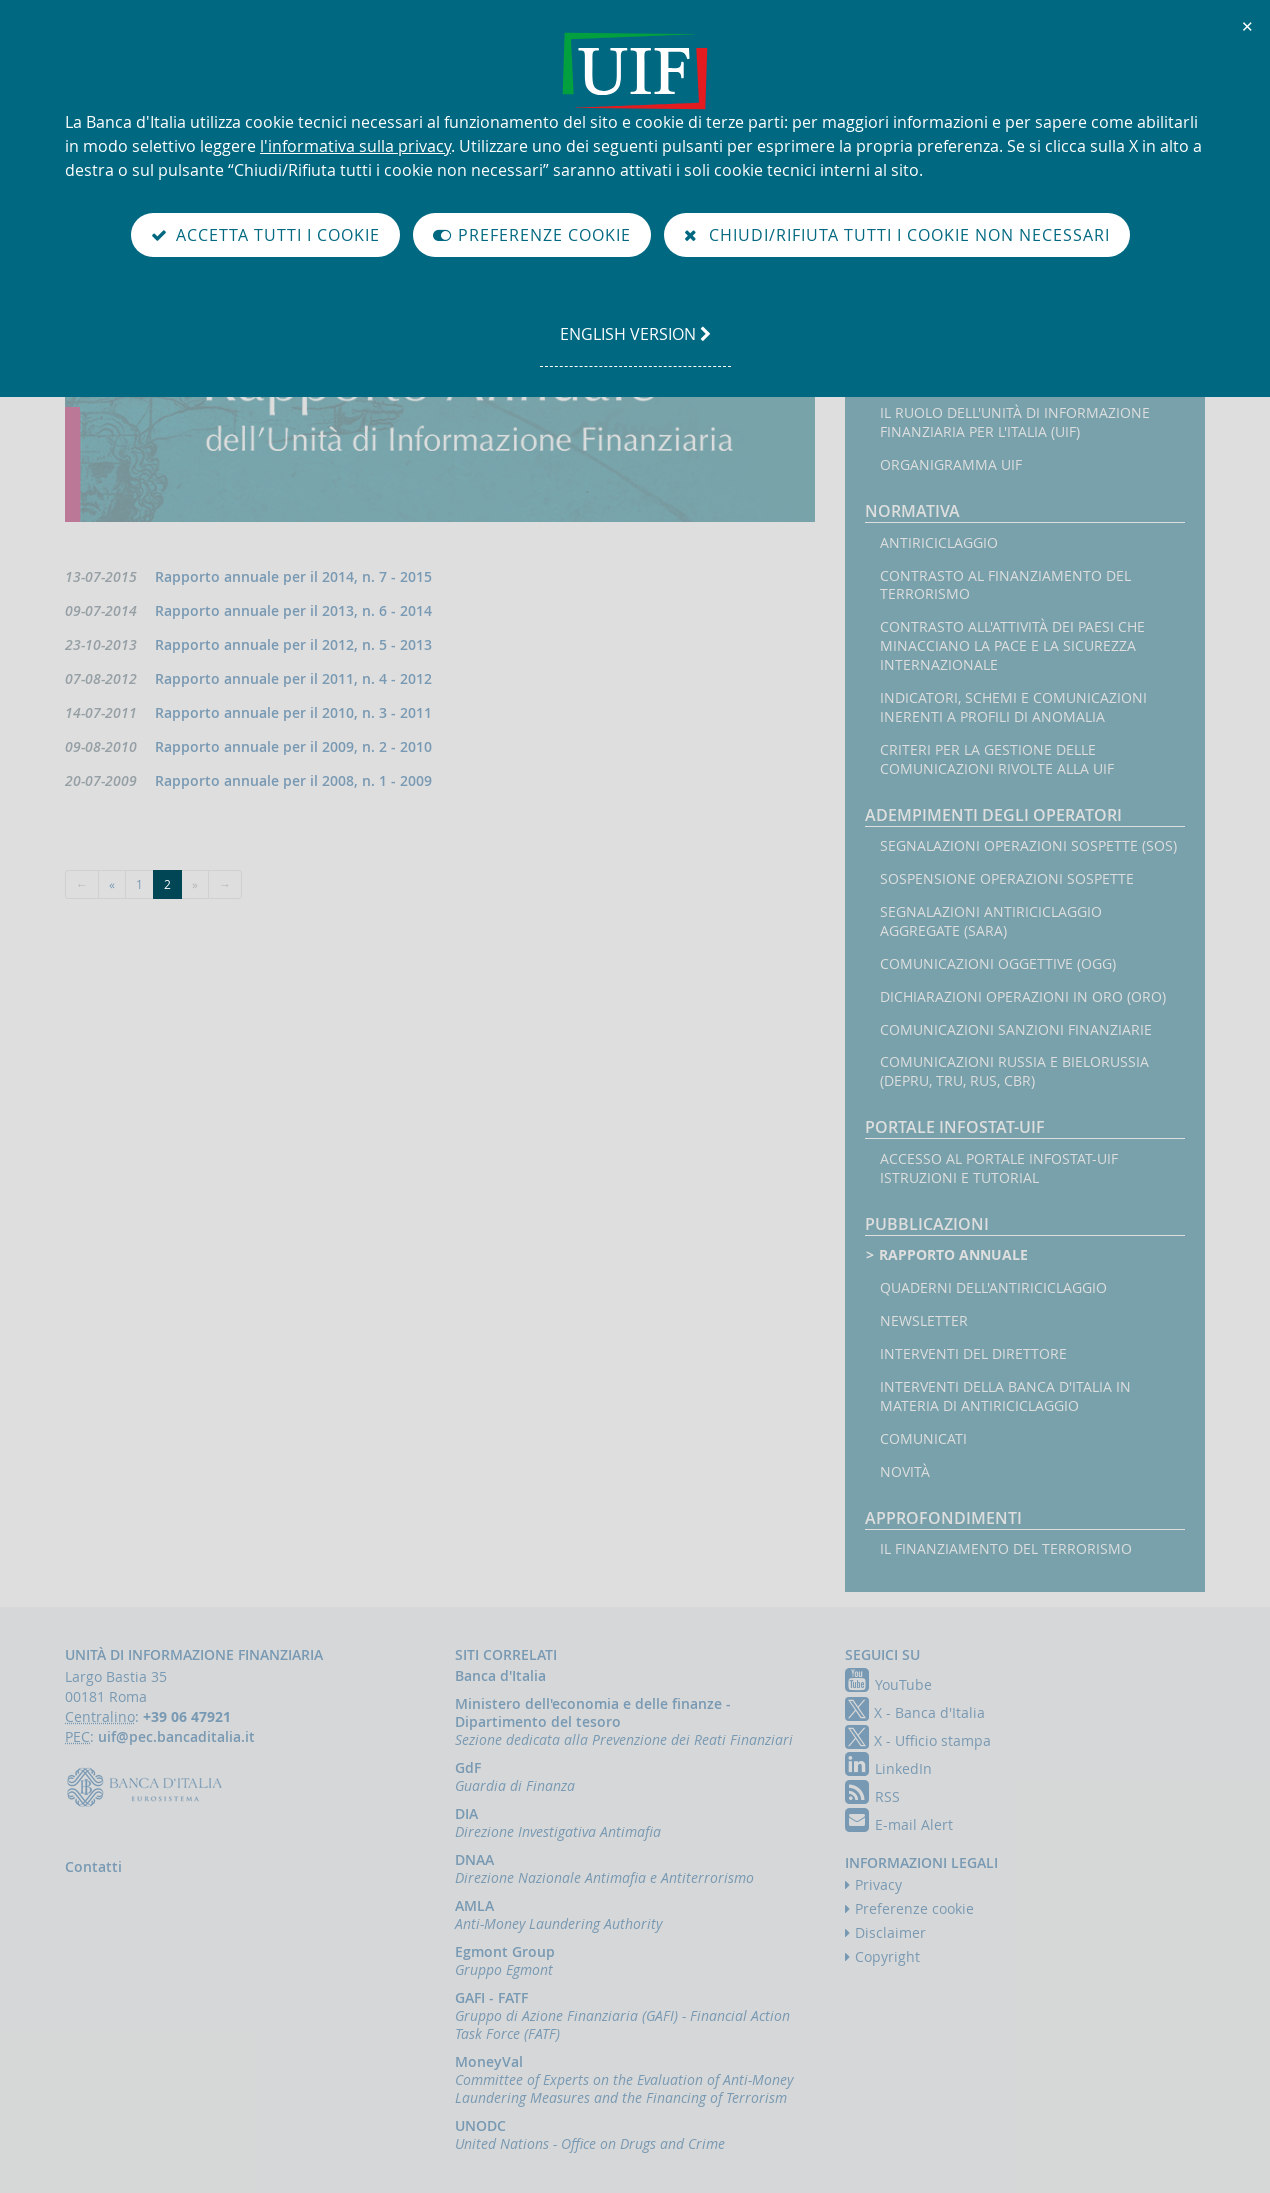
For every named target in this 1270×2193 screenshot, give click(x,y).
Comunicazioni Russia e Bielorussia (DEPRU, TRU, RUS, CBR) (1014, 1071)
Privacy (878, 1884)
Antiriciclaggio (939, 543)
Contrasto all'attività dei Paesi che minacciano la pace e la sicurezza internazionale (1012, 646)
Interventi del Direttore (973, 1354)
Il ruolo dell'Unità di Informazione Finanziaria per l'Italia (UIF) (1015, 422)
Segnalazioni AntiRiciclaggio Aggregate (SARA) (991, 921)
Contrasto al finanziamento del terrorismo (1005, 585)
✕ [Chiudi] (1248, 26)
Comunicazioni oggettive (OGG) (998, 964)
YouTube (888, 1684)
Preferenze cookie (914, 1908)
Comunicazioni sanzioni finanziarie (1016, 1030)
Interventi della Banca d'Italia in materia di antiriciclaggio (1005, 1396)
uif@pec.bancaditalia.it (176, 1736)
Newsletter (924, 1321)
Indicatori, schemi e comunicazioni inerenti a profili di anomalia (1013, 707)
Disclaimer (890, 1932)
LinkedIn (888, 1768)
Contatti (93, 1866)
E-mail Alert (899, 1824)
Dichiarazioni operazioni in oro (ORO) (1023, 997)
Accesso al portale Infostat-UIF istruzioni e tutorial (999, 1168)
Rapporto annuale (954, 1255)
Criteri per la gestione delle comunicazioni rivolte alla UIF (997, 759)
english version (635, 344)
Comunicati (923, 1439)
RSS (872, 1796)
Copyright (887, 1956)
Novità (905, 1472)
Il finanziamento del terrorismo (1006, 1549)
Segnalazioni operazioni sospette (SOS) (1028, 846)
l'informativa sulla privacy (355, 146)
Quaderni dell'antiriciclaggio (993, 1288)
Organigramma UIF (951, 465)
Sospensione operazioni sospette (1007, 879)
